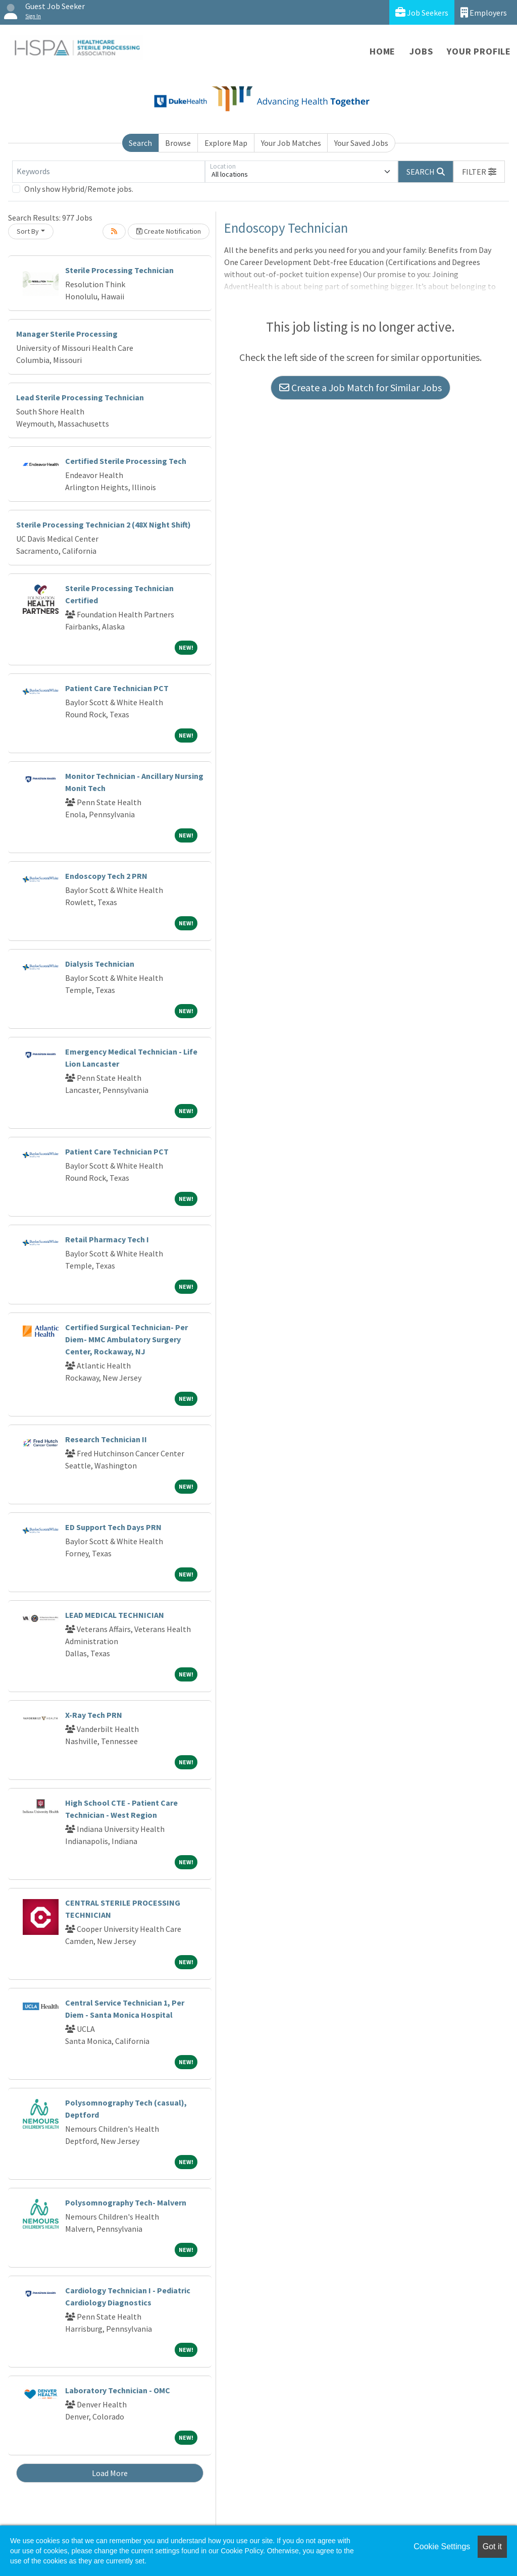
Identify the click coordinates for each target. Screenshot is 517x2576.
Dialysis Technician (99, 964)
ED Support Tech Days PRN (113, 1527)
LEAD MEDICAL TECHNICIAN (114, 1615)
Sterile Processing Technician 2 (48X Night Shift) (103, 524)
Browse (178, 143)
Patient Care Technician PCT (117, 688)
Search (140, 143)
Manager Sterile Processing (67, 334)
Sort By (28, 231)
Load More (110, 2473)
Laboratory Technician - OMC (117, 2390)
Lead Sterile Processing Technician (80, 397)
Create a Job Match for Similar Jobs (360, 387)
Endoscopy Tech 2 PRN (106, 876)
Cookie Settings (441, 2546)
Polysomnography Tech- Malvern (125, 2202)
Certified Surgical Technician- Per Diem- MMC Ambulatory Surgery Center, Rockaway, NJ (126, 1339)
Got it (492, 2546)
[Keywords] (108, 172)
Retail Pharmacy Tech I (107, 1239)
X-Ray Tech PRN (93, 1715)
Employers (483, 12)
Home (382, 51)
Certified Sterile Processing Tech (125, 461)
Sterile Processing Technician (119, 270)
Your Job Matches (291, 143)
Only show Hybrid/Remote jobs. (78, 189)
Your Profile (479, 51)
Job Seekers (421, 12)
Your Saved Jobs (361, 143)
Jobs (421, 51)
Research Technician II (106, 1439)
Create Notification (168, 231)
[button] (479, 172)
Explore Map (225, 143)
